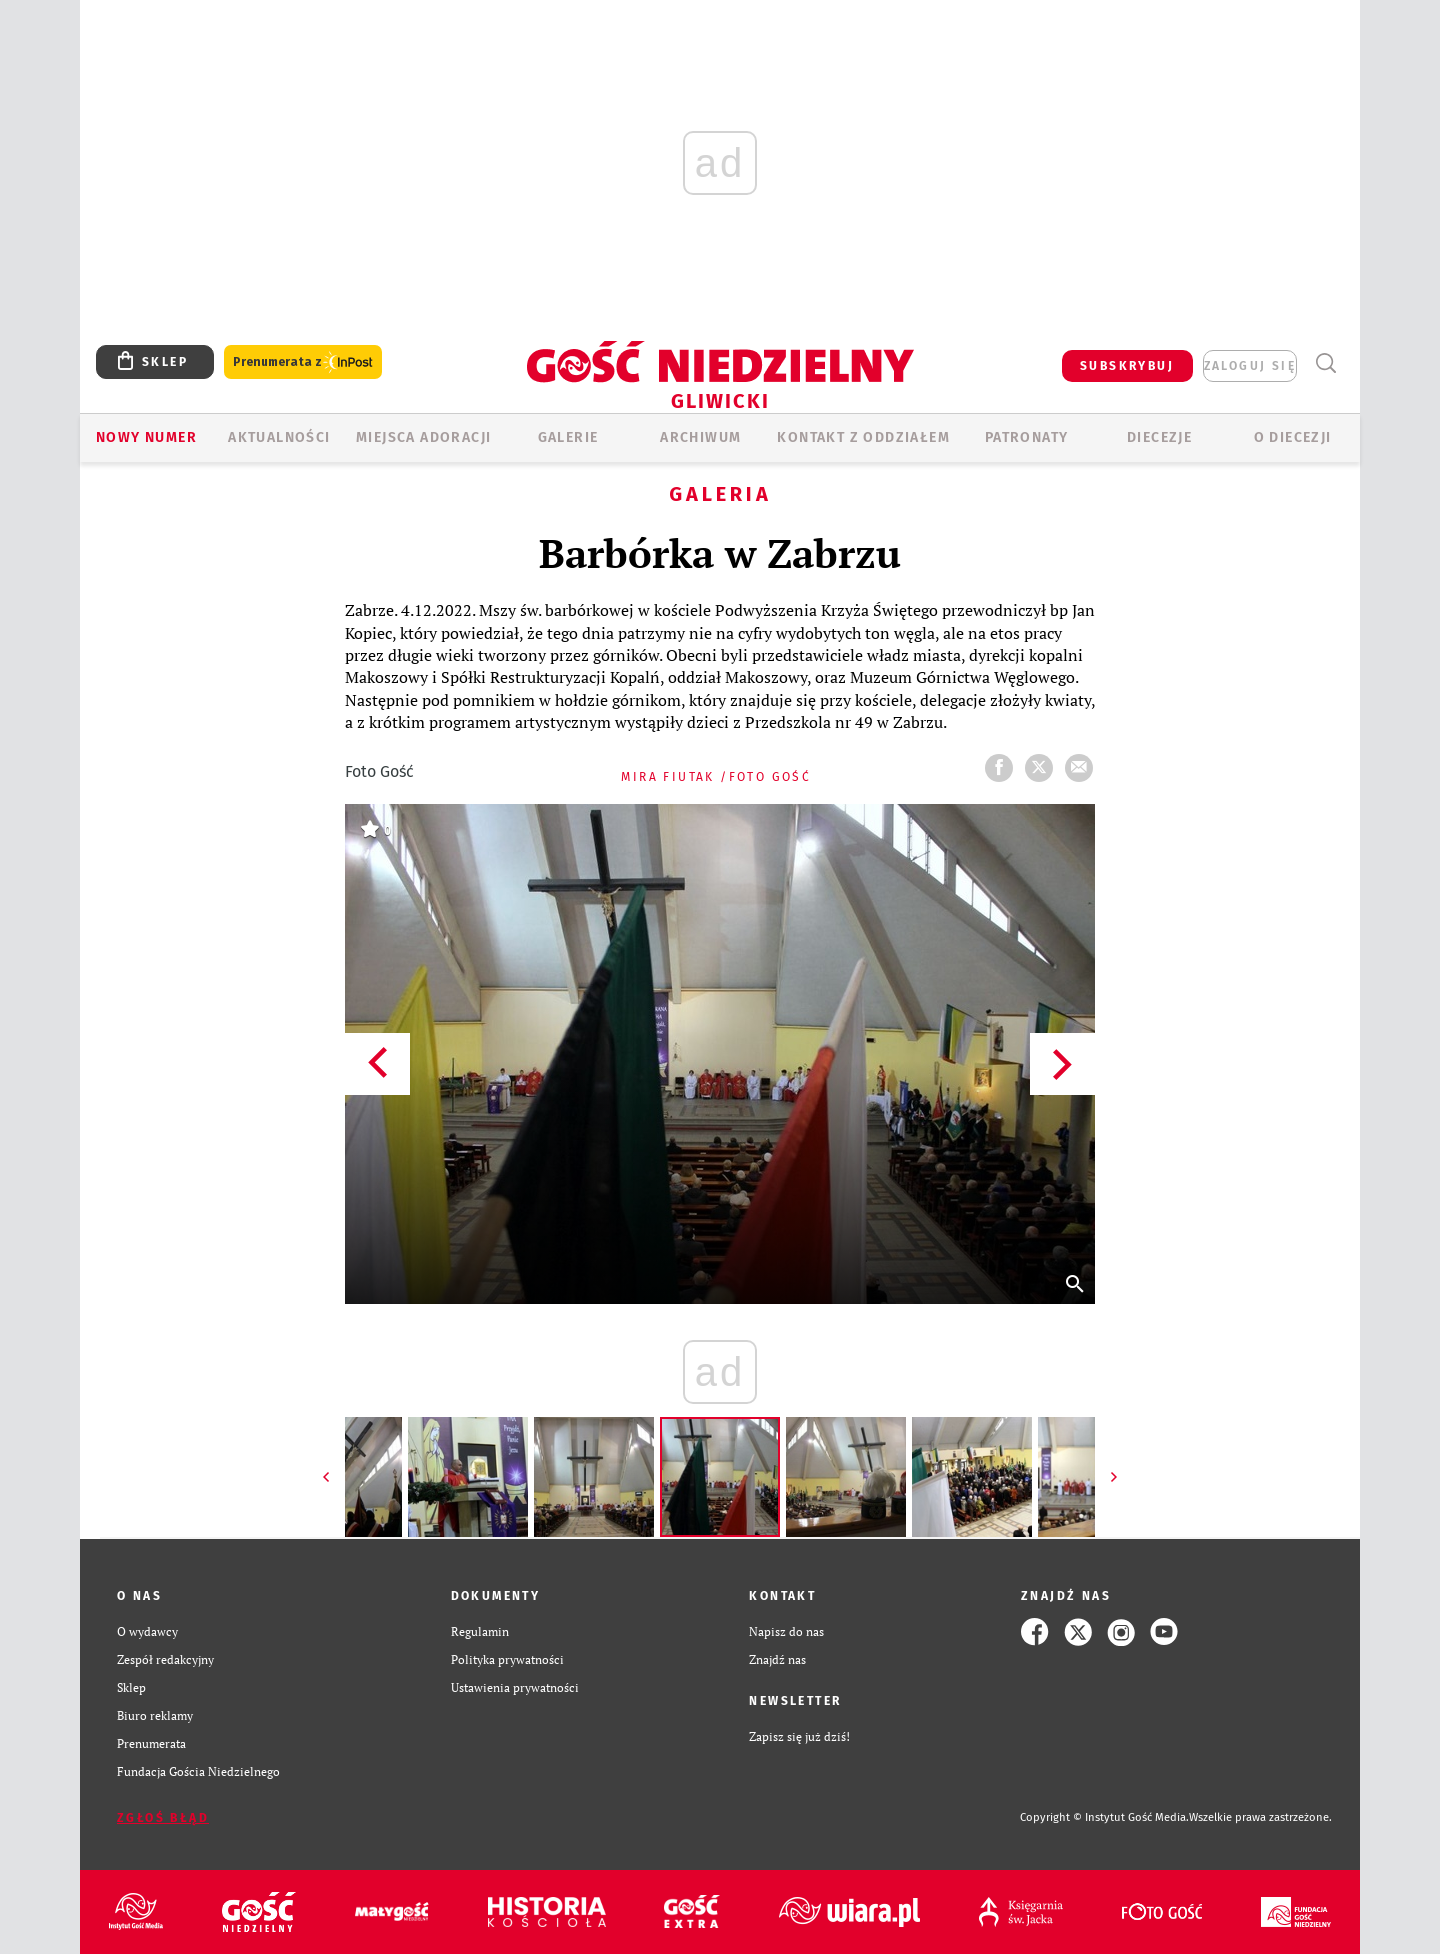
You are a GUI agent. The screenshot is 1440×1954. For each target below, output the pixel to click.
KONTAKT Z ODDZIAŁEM (863, 437)
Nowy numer (146, 437)
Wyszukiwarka (1325, 363)
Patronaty (1027, 437)
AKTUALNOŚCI (279, 437)
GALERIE (568, 437)
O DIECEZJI (1293, 437)
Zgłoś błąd (163, 1818)
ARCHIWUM (700, 437)
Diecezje (1159, 437)
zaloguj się (1250, 366)
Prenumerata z (303, 362)
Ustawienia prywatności (515, 1687)
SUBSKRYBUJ (1127, 366)
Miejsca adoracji (423, 437)
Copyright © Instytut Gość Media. (1104, 1817)
